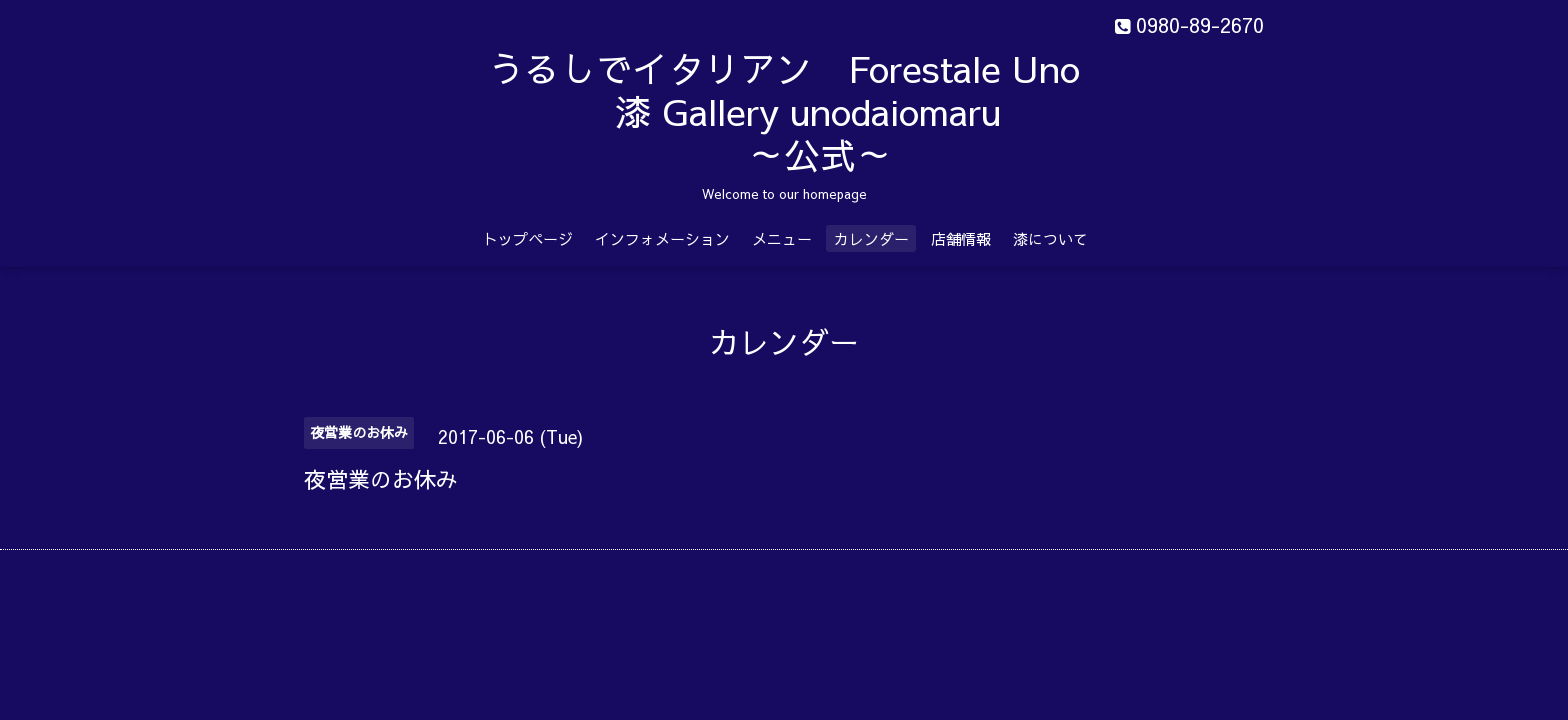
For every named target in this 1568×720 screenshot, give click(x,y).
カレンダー (871, 238)
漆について (1050, 238)
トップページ (528, 238)
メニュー (782, 238)
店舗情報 (961, 238)
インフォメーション (662, 238)
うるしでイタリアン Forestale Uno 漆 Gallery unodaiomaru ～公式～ (834, 111)
